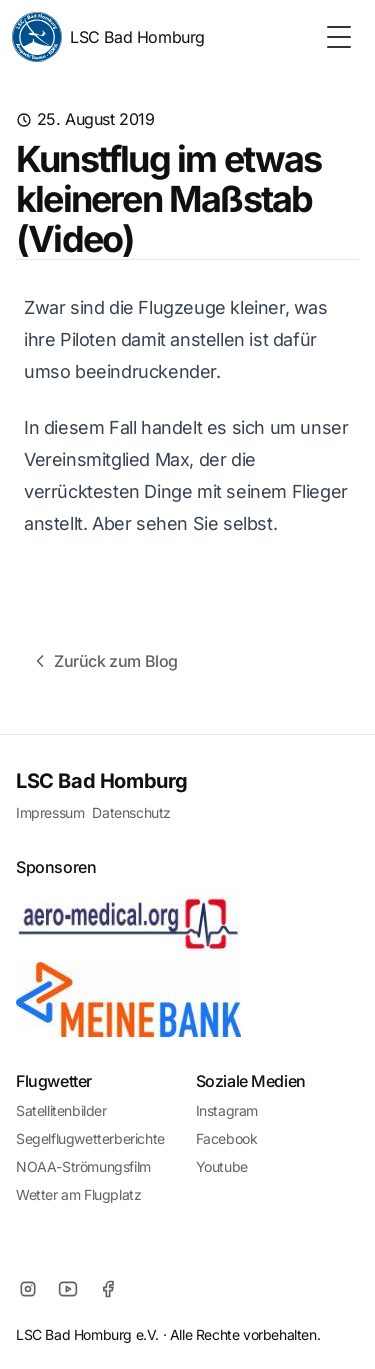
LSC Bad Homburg (108, 37)
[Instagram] (28, 1289)
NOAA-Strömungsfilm (83, 1166)
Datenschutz (131, 812)
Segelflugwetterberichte (90, 1138)
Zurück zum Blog (104, 661)
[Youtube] (68, 1289)
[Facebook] (108, 1289)
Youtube (222, 1166)
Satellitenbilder (61, 1110)
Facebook (227, 1138)
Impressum (50, 812)
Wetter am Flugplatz (78, 1194)
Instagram (227, 1110)
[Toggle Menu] (339, 37)
